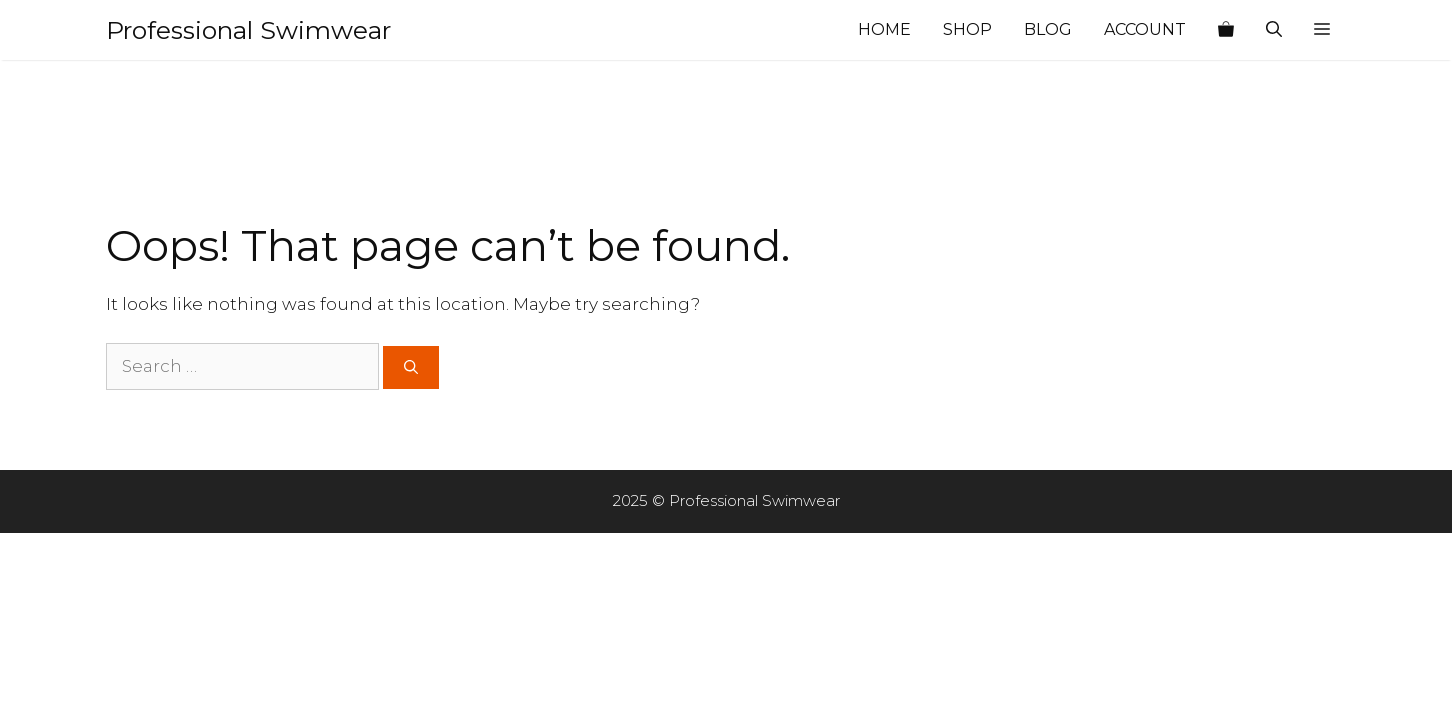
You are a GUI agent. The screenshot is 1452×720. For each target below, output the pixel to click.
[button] (1322, 30)
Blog (1048, 29)
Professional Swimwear (248, 30)
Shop (967, 29)
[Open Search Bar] (1274, 30)
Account (1145, 29)
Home (884, 29)
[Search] (411, 367)
